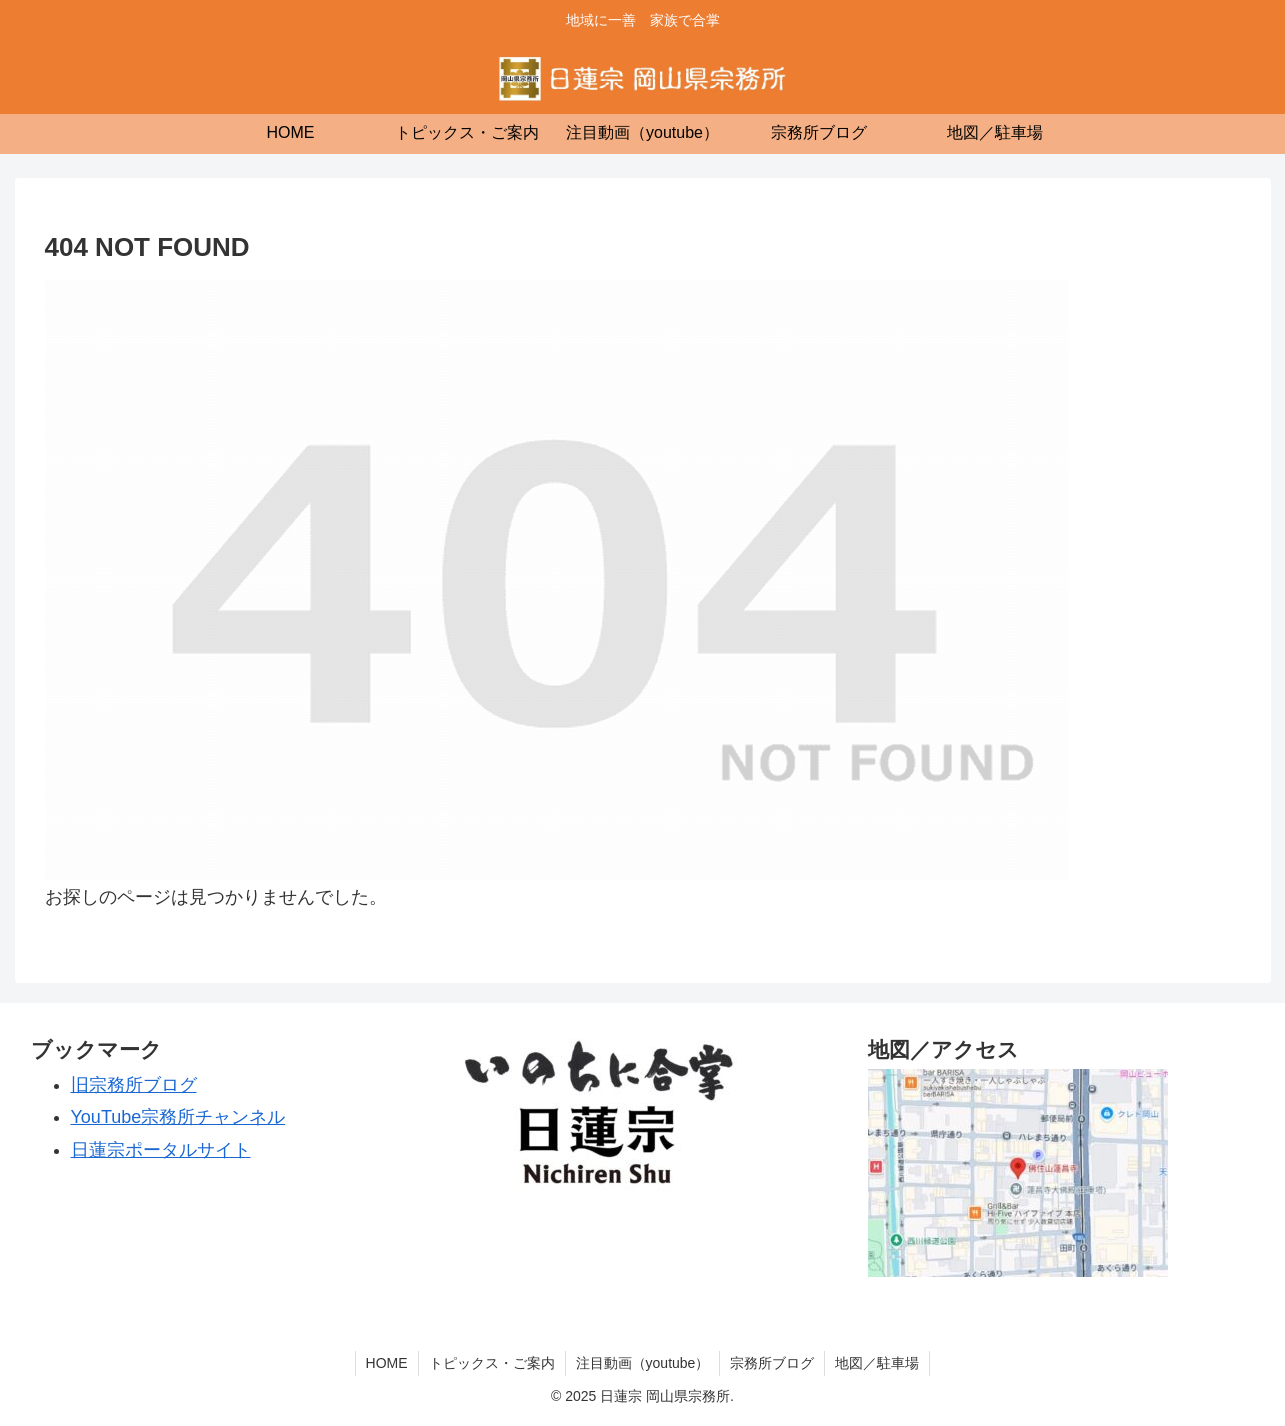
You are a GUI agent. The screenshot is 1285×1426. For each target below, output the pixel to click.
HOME (387, 1363)
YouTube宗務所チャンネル (178, 1117)
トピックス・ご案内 (492, 1363)
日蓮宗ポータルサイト (161, 1150)
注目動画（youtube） (643, 1363)
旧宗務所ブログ (134, 1085)
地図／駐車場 (877, 1363)
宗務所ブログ (772, 1363)
